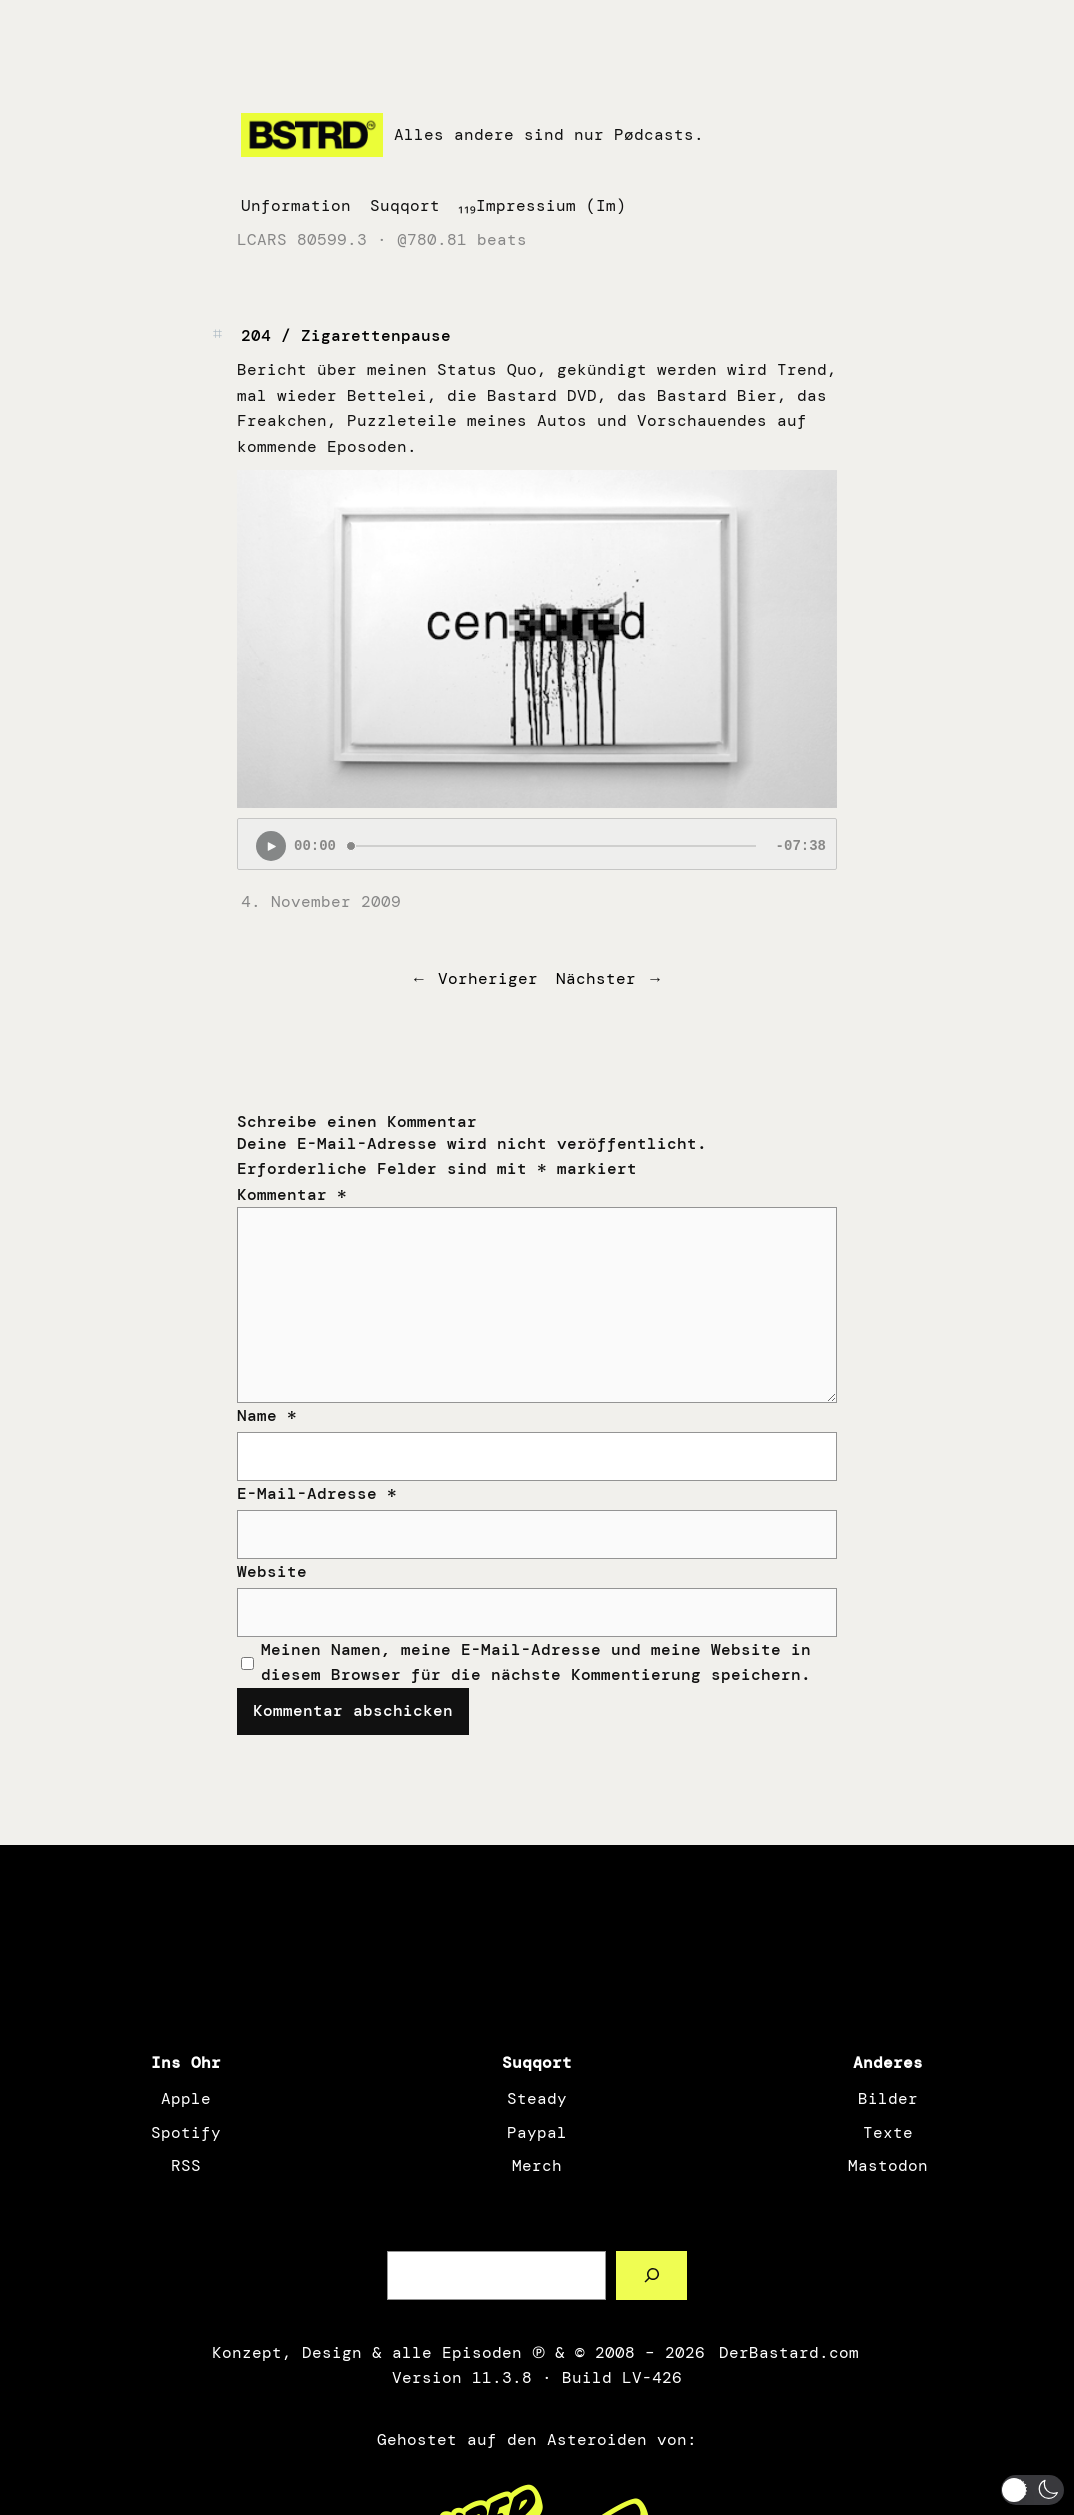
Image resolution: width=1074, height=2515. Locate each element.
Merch (537, 2165)
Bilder (888, 2098)
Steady (537, 2098)
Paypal (537, 2132)
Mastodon (888, 2165)
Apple (186, 2098)
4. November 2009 (321, 901)
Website (272, 1571)
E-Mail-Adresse (317, 1493)
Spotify (186, 2132)
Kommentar (292, 1194)
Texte (888, 2132)
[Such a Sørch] (651, 2275)
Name (267, 1415)
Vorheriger (488, 978)
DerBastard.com (787, 2352)
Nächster (596, 978)
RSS (186, 2165)
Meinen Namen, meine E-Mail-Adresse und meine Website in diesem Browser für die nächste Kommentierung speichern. (536, 1662)
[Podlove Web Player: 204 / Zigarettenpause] (537, 844)
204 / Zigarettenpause (346, 335)
